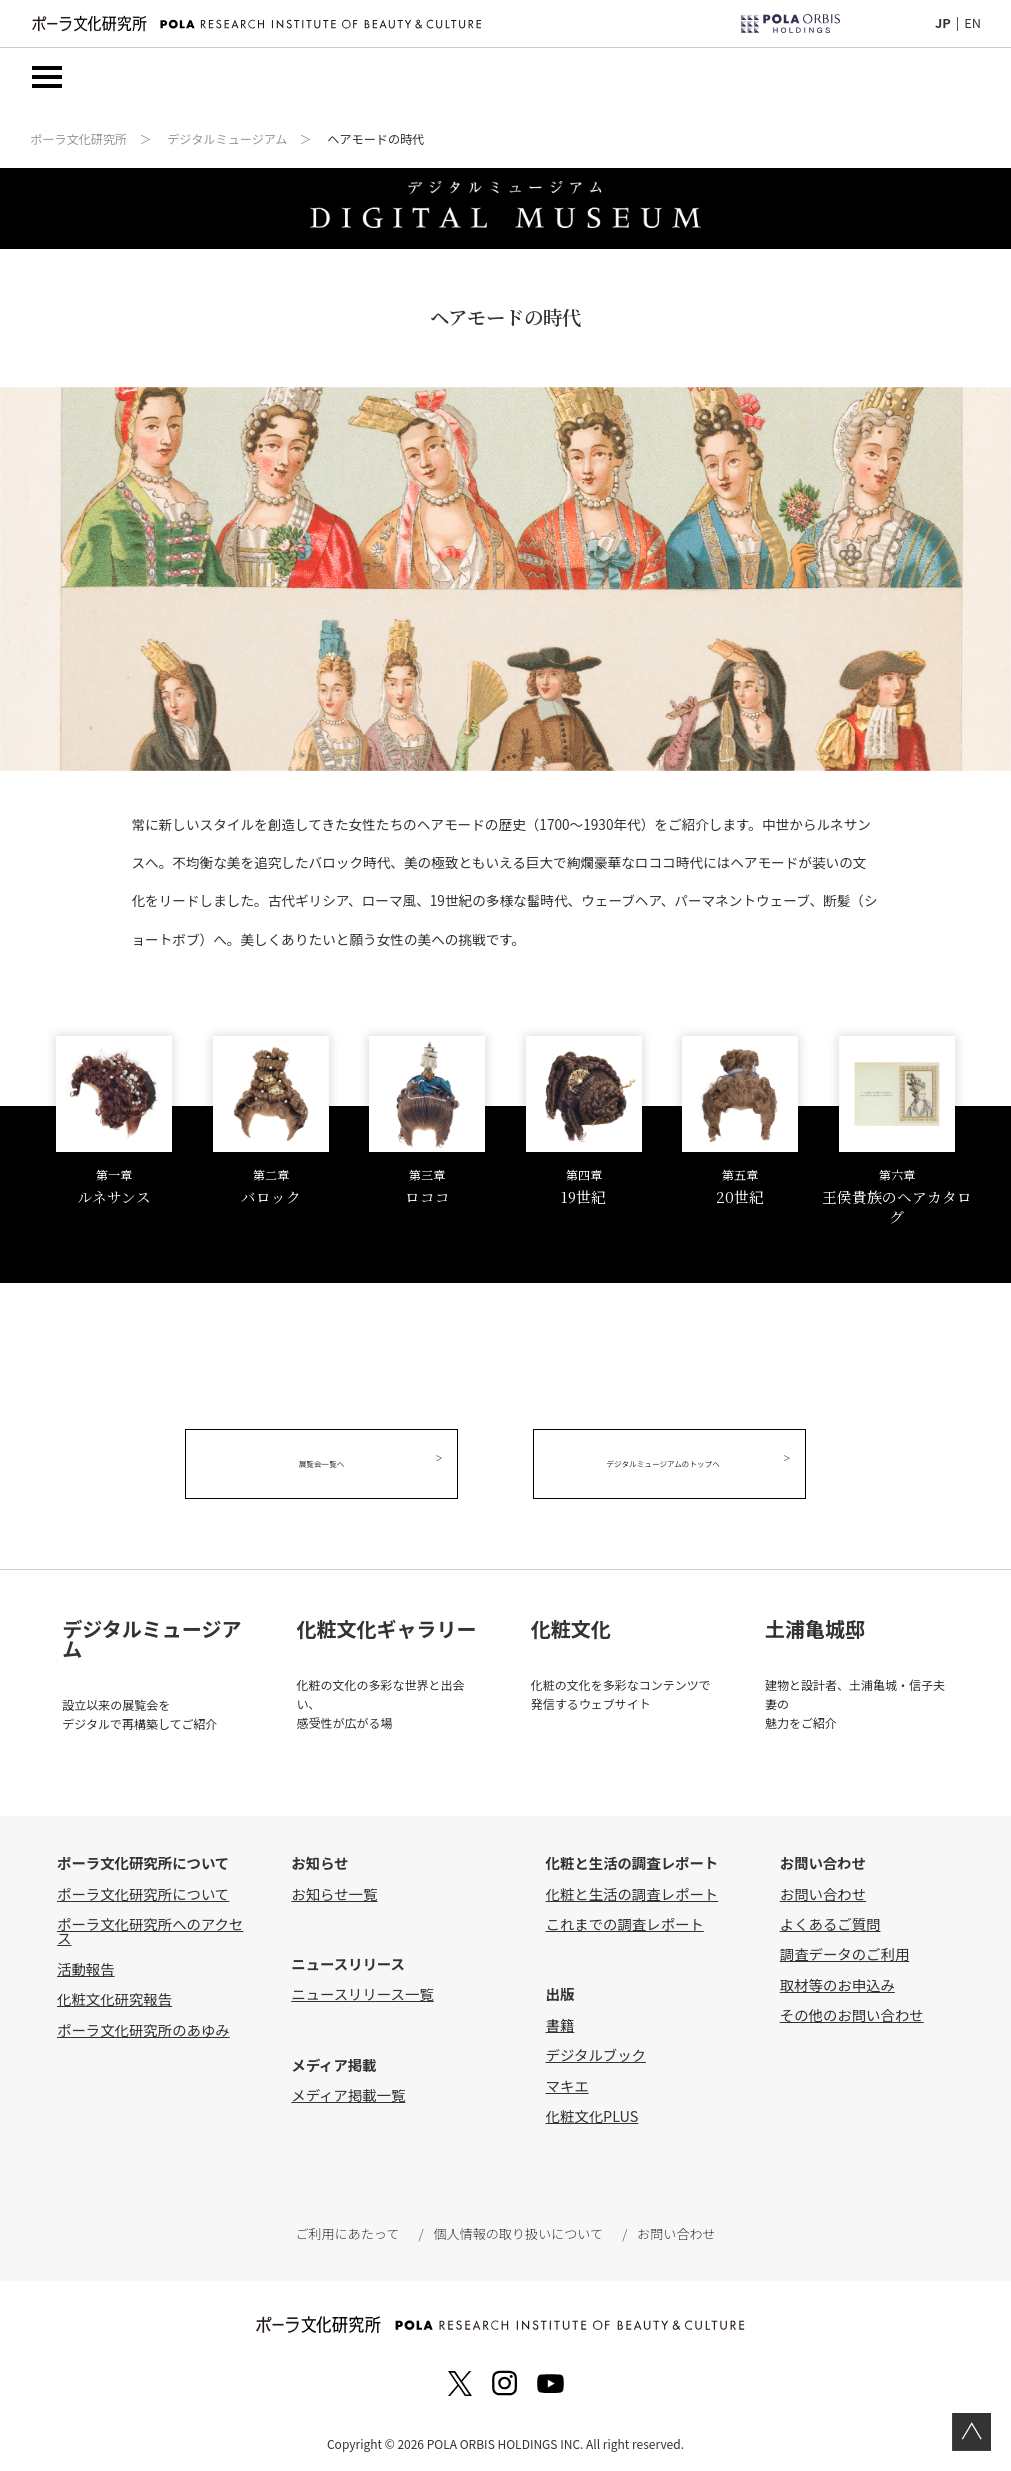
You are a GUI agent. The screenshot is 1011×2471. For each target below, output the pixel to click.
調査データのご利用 (845, 1949)
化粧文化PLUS (592, 2110)
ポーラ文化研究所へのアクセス (150, 1925)
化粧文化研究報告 (114, 1994)
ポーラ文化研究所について (143, 1888)
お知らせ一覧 (334, 1888)
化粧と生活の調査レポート (632, 1888)
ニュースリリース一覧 (362, 1989)
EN (972, 22)
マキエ (567, 2080)
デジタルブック (596, 2050)
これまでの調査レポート (625, 1918)
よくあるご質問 (830, 1918)
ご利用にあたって (350, 2229)
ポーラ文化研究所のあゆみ (143, 2024)
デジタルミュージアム (227, 140)
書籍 (560, 2019)
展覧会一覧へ (332, 1465)
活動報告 (86, 1963)
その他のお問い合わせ (852, 2010)
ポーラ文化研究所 (78, 140)
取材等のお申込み (837, 1979)
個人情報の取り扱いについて (518, 2229)
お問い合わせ (823, 1888)
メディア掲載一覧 (348, 2090)
